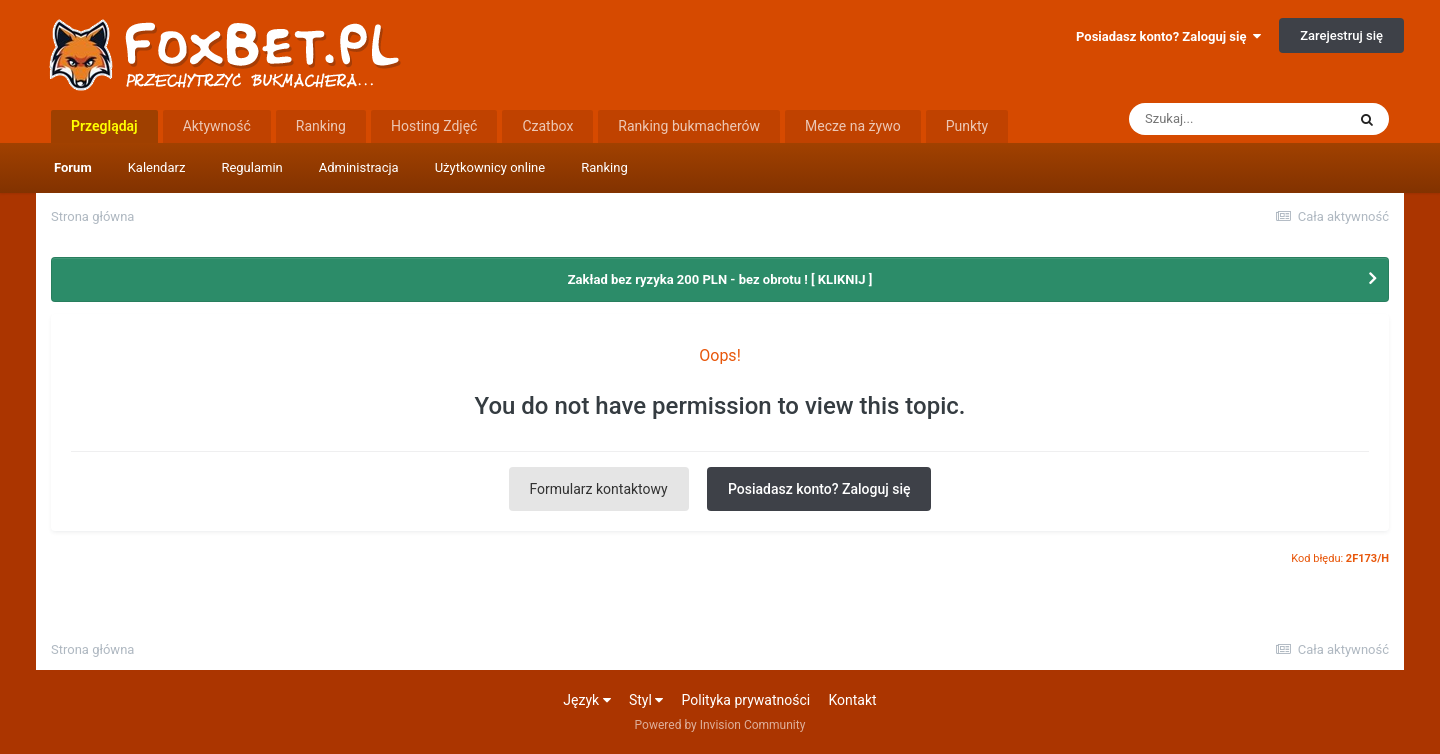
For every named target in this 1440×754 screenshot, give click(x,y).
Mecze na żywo (853, 126)
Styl (646, 700)
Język (586, 700)
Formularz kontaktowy (599, 489)
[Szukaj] (1237, 119)
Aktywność (217, 126)
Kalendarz (157, 167)
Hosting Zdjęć (434, 126)
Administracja (359, 167)
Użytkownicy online (490, 167)
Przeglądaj (104, 126)
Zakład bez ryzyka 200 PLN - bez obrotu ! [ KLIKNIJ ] (720, 279)
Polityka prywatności (746, 700)
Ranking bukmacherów (689, 126)
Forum (73, 167)
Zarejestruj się (1341, 35)
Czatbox (547, 126)
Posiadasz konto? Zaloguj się (1168, 36)
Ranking (604, 167)
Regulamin (251, 167)
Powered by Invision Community (720, 725)
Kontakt (852, 700)
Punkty (967, 126)
